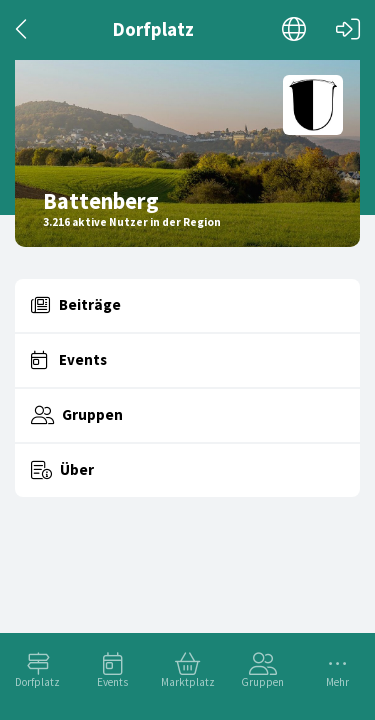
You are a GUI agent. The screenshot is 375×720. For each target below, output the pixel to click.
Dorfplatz (37, 682)
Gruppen (262, 682)
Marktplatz (188, 682)
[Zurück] (22, 29)
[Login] (348, 29)
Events (112, 682)
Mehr (337, 682)
